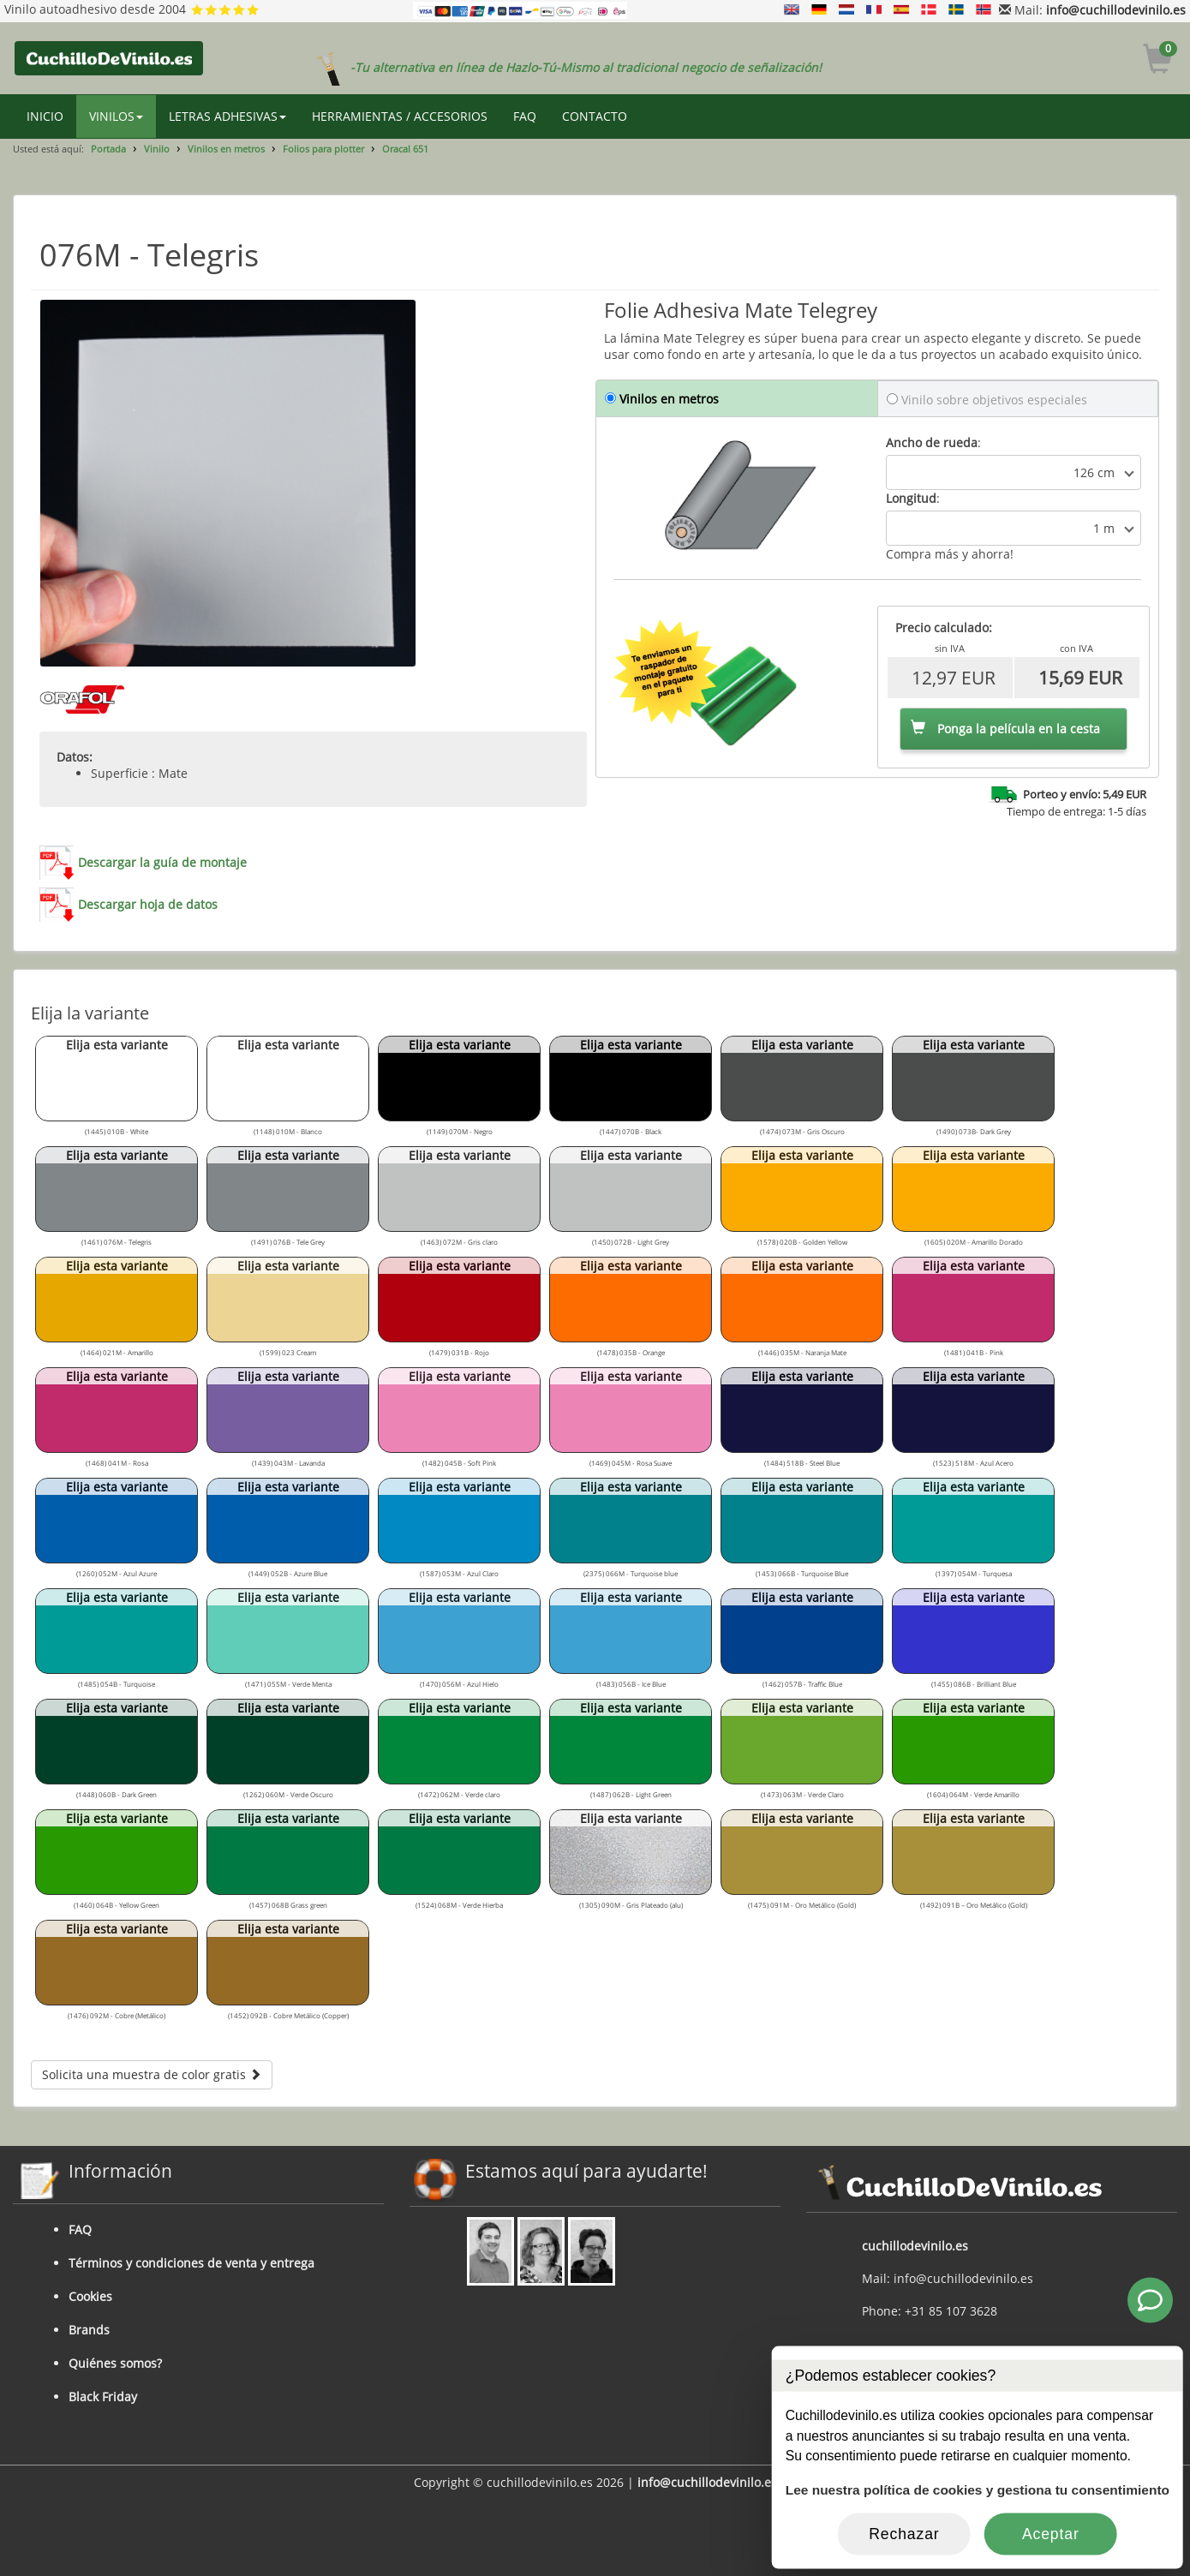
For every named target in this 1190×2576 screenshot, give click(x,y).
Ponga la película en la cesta (1005, 728)
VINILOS (116, 116)
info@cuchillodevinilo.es (1116, 10)
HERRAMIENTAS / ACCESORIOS (399, 116)
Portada (108, 148)
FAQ (524, 116)
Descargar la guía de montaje (162, 862)
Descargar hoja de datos (148, 904)
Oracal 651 (405, 148)
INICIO (45, 116)
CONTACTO (594, 116)
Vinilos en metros (226, 148)
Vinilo (157, 148)
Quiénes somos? (115, 2363)
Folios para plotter (323, 148)
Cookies (90, 2296)
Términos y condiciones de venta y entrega (191, 2263)
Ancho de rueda (932, 442)
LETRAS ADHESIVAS (227, 116)
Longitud (911, 498)
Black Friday (103, 2396)
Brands (89, 2330)
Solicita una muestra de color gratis (151, 2074)
